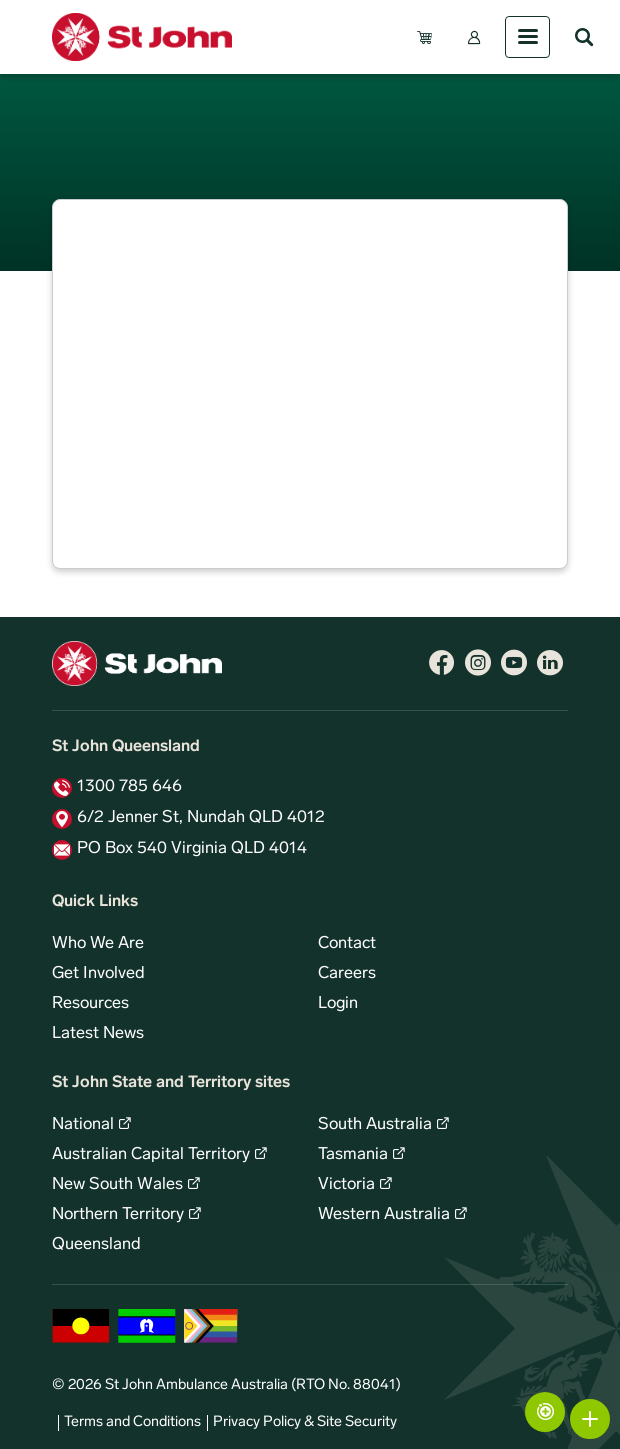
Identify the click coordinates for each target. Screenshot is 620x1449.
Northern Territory (118, 1215)
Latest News (98, 1034)
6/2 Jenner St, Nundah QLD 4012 (201, 818)
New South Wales (117, 1185)
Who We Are (98, 944)
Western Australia (384, 1215)
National (83, 1125)
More (590, 1419)
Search (584, 37)
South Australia (375, 1125)
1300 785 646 (129, 787)
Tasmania (353, 1155)
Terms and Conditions (132, 1422)
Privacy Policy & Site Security (305, 1422)
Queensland (96, 1245)
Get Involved (98, 974)
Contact (347, 944)
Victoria (346, 1185)
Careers (347, 974)
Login (338, 1004)
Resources (90, 1004)
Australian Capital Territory (151, 1155)
